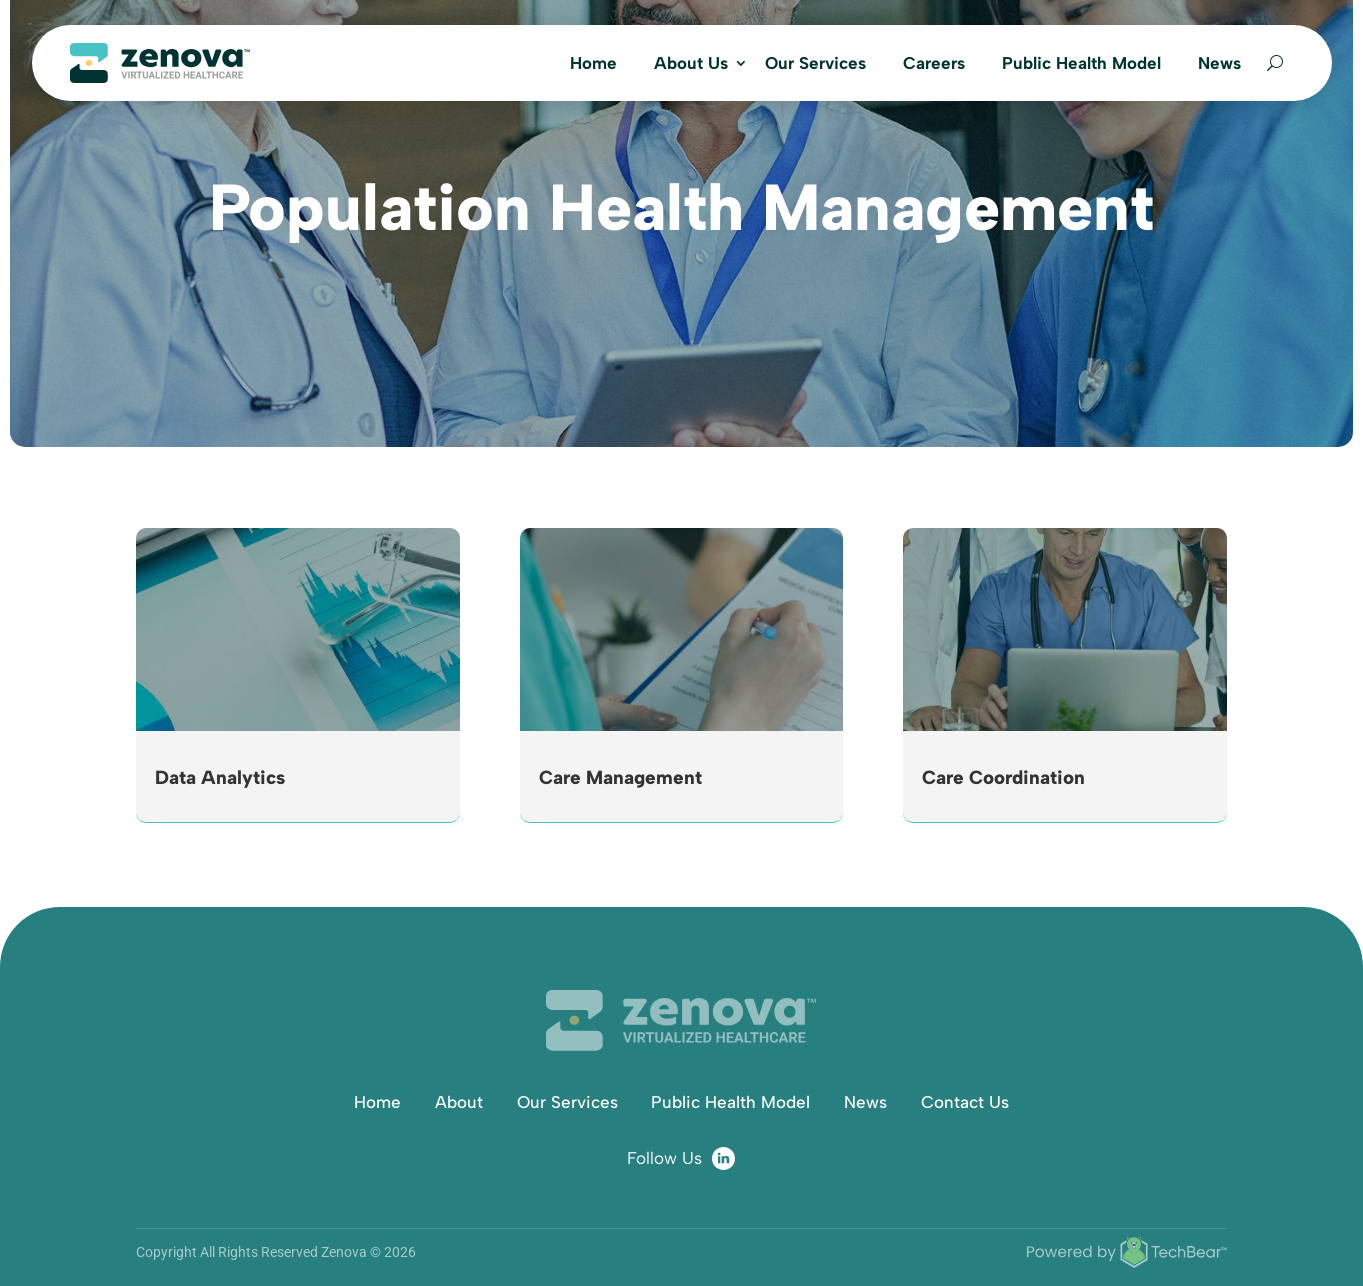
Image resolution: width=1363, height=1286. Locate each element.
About (459, 1102)
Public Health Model (1081, 63)
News (1219, 63)
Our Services (815, 63)
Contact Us (965, 1102)
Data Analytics (220, 777)
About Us (691, 63)
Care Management (620, 777)
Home (593, 63)
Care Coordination (1003, 777)
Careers (934, 63)
